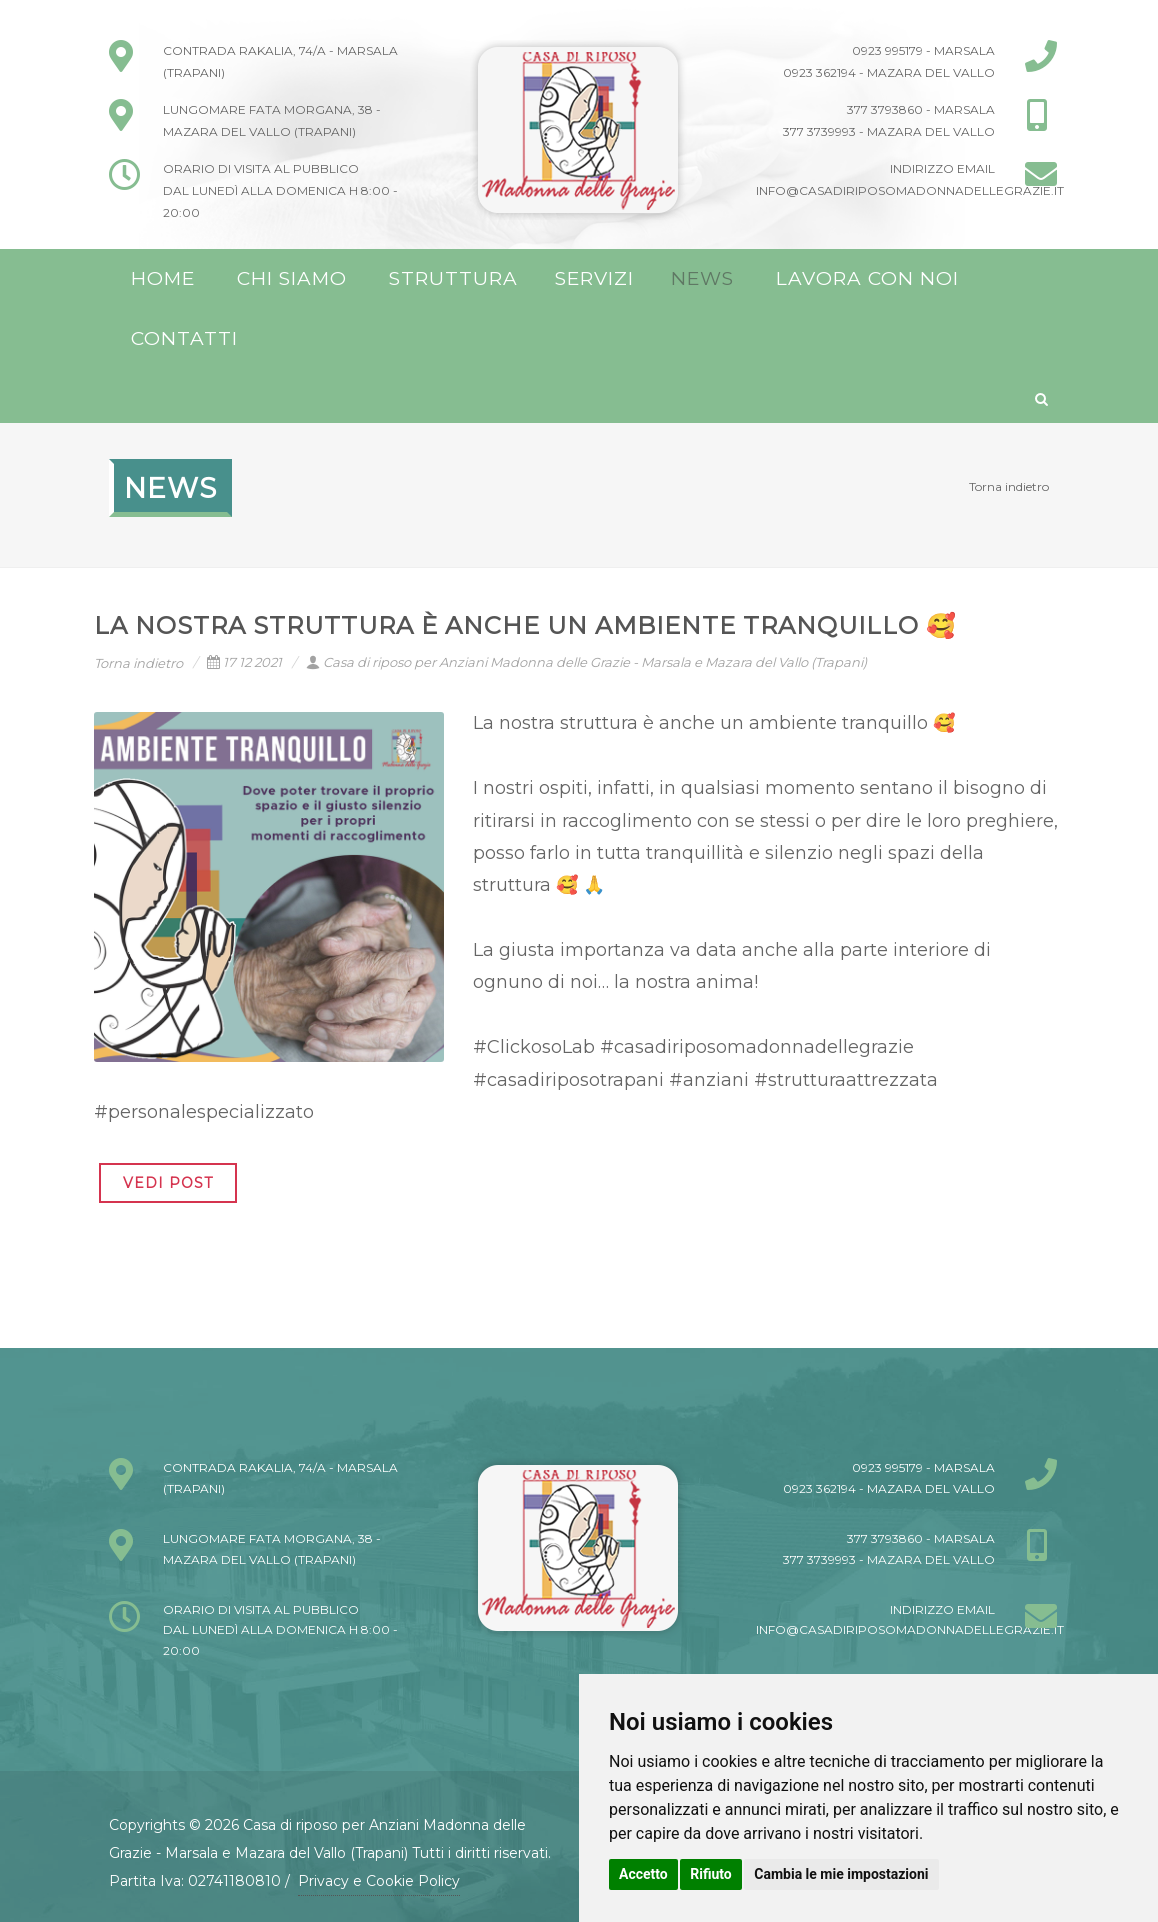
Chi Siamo (292, 278)
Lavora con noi (867, 278)
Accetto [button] (643, 1874)
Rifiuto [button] (711, 1874)
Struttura (453, 278)
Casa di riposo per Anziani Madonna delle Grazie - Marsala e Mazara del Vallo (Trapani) (586, 662)
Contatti (184, 338)
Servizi (594, 278)
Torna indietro (1009, 486)
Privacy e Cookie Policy (379, 1881)
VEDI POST (168, 1183)
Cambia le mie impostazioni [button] (841, 1874)
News (702, 278)
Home (163, 278)
